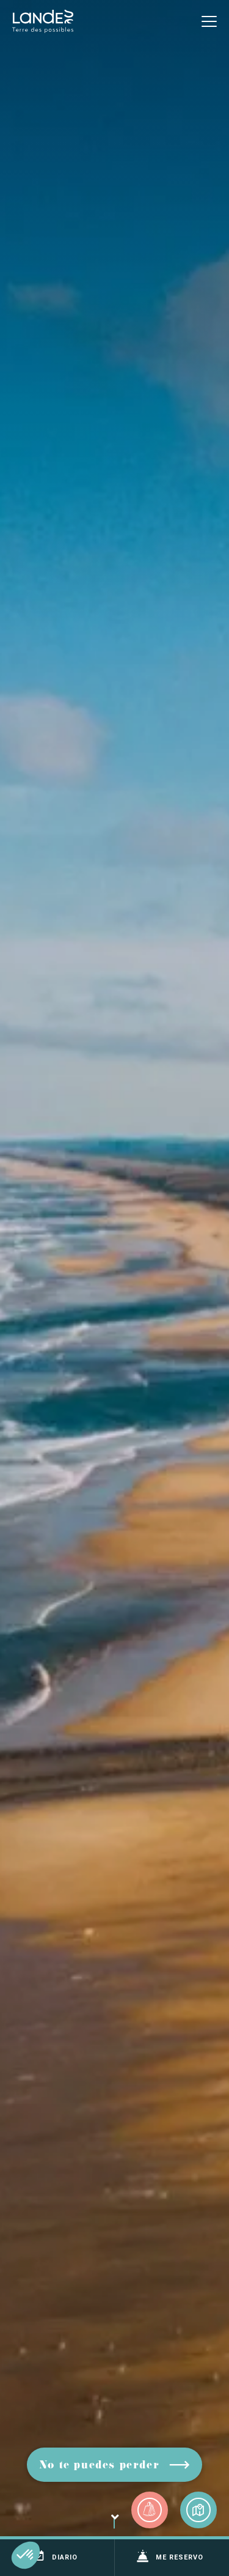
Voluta (114, 2526)
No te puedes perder (99, 2466)
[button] (25, 2555)
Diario (55, 2556)
